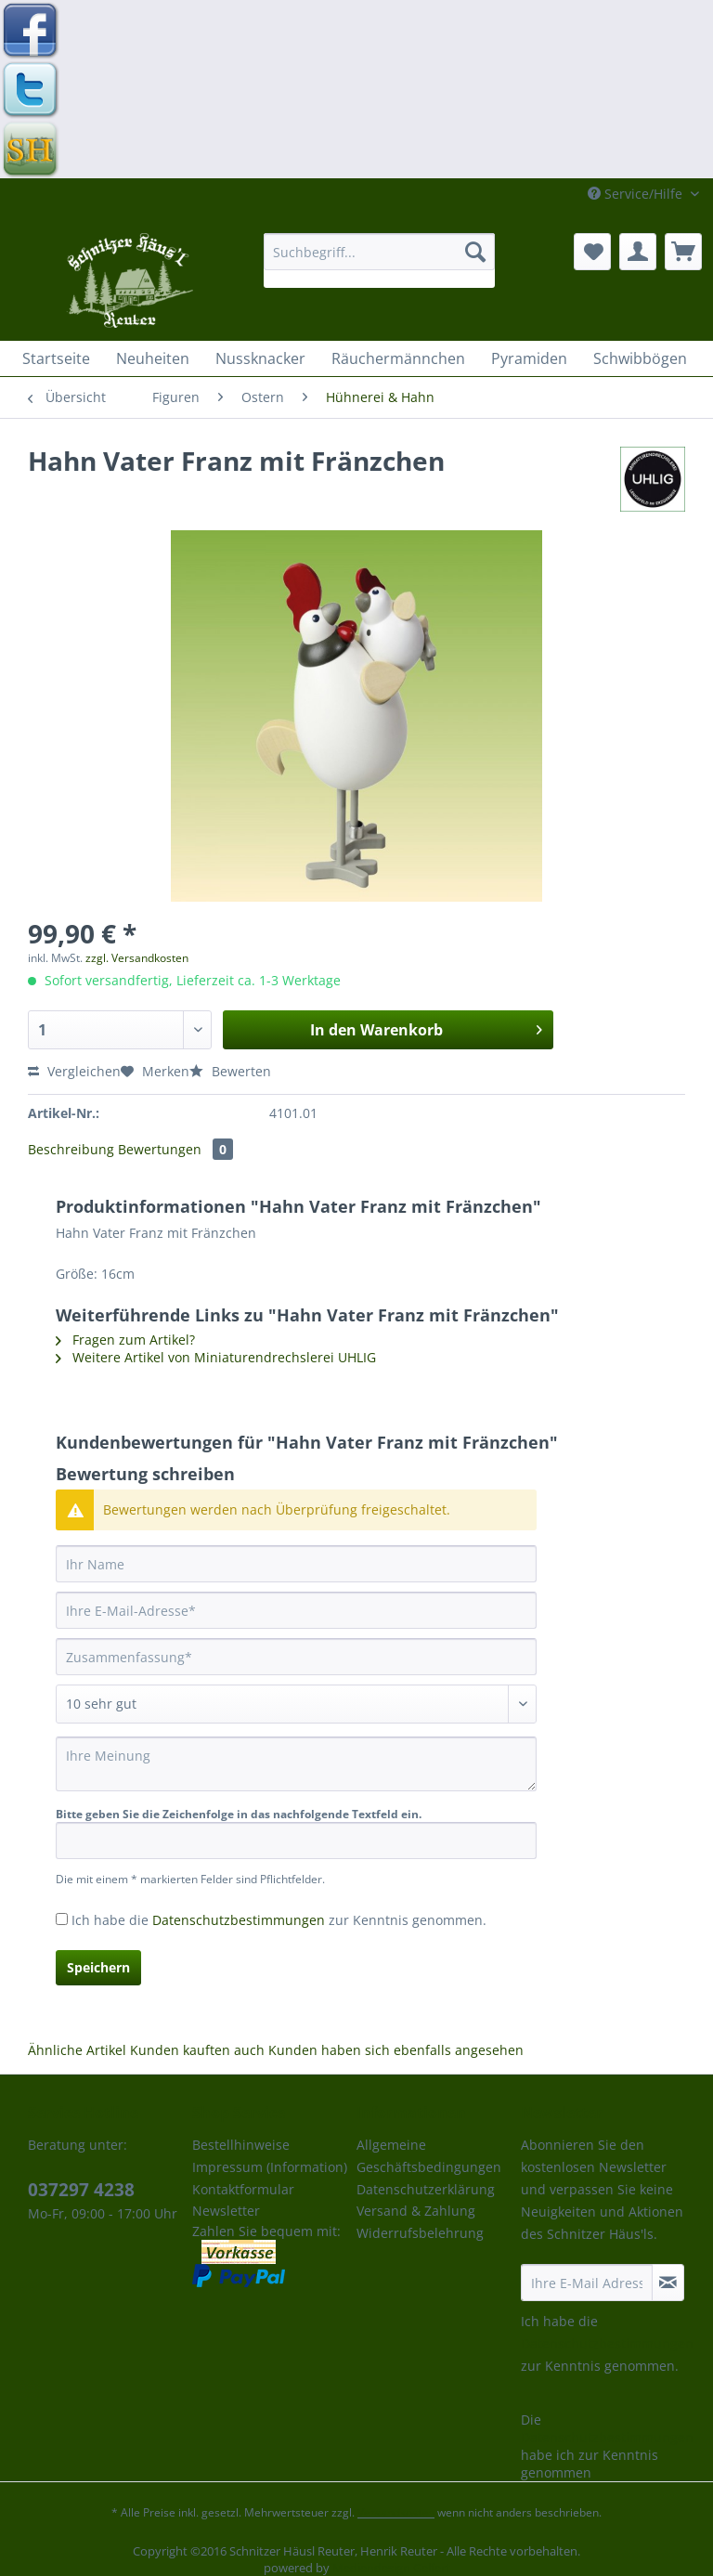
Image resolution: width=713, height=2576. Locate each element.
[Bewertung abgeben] (296, 1704)
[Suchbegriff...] (380, 251)
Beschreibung (71, 1149)
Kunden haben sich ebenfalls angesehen (396, 2050)
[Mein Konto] (637, 251)
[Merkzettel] (592, 251)
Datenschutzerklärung (425, 2189)
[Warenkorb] (683, 251)
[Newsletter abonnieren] (668, 2282)
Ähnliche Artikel (77, 2050)
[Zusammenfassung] (296, 1656)
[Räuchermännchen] (398, 358)
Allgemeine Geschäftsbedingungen (428, 2156)
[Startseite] (56, 358)
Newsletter (226, 2210)
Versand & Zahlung (415, 2210)
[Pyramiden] (529, 358)
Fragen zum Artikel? (125, 1339)
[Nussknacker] (260, 358)
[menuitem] (380, 260)
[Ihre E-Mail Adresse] (587, 2282)
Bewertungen (175, 1149)
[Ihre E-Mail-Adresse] (296, 1610)
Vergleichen (74, 1071)
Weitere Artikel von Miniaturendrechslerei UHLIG (216, 1357)
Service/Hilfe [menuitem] (637, 193)
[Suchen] (475, 251)
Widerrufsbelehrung (420, 2233)
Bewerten (230, 1071)
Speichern (98, 1967)
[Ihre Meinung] (296, 1764)
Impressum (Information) (269, 2167)
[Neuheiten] (152, 358)
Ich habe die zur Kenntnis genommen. (278, 1920)
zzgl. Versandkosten (136, 958)
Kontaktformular (243, 2189)
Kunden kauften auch (197, 2050)
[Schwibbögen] (640, 358)
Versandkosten (395, 2512)
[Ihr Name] (296, 1563)
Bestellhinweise (241, 2144)
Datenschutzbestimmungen (238, 1920)
